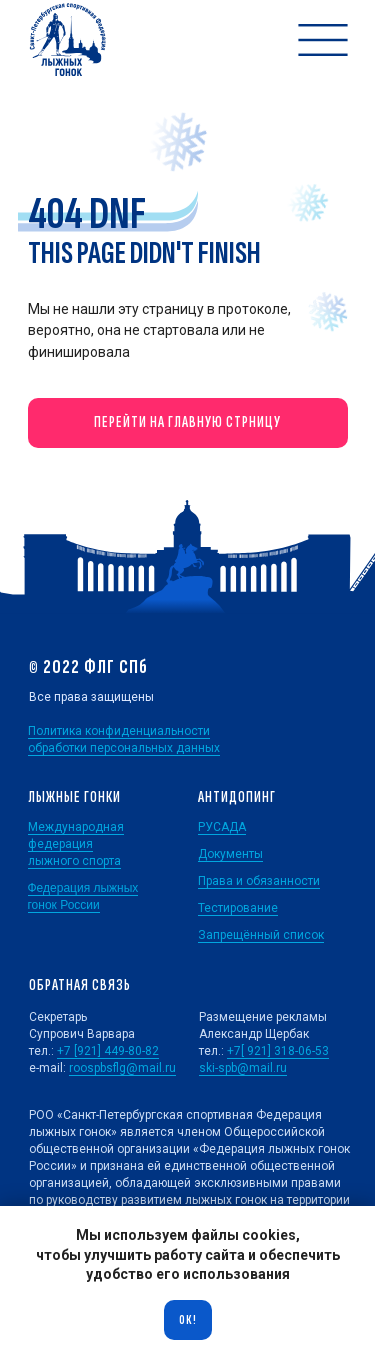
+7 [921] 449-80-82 (108, 1051)
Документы (230, 854)
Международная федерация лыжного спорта (76, 844)
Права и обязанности (259, 881)
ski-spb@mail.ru (243, 1068)
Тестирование (238, 908)
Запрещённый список (261, 935)
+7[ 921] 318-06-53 (278, 1051)
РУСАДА (222, 827)
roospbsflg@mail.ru (122, 1068)
